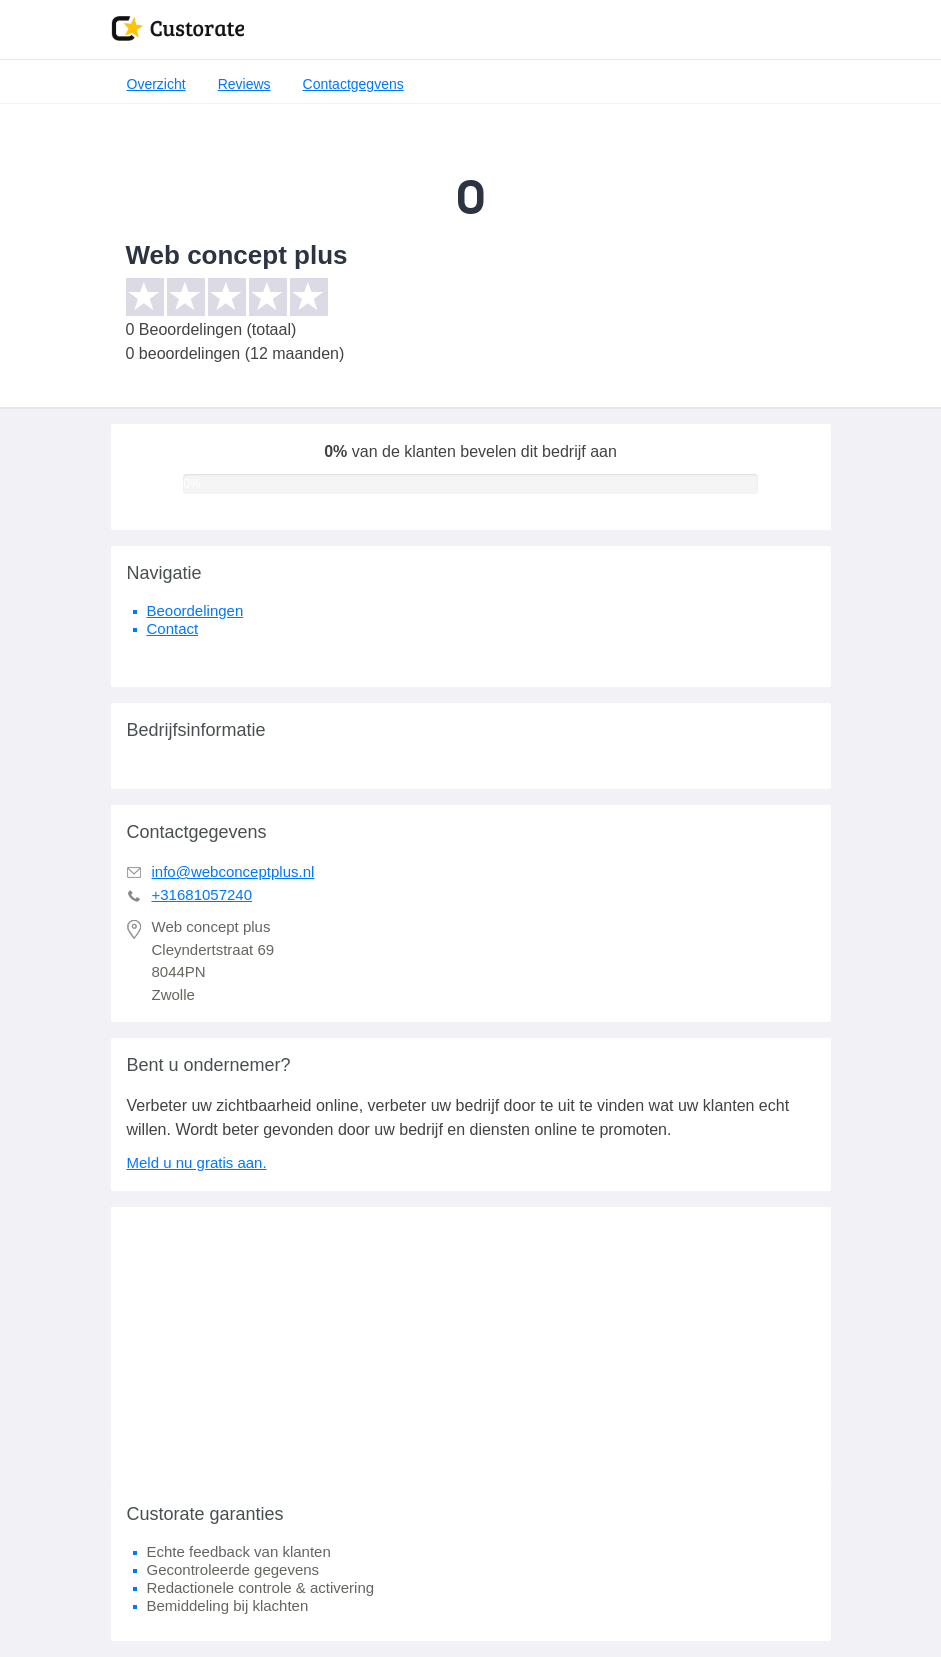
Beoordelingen (195, 610)
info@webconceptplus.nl (233, 871)
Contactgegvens (353, 84)
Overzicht (156, 84)
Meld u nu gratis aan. (197, 1162)
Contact (173, 628)
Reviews (244, 84)
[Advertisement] (471, 1347)
